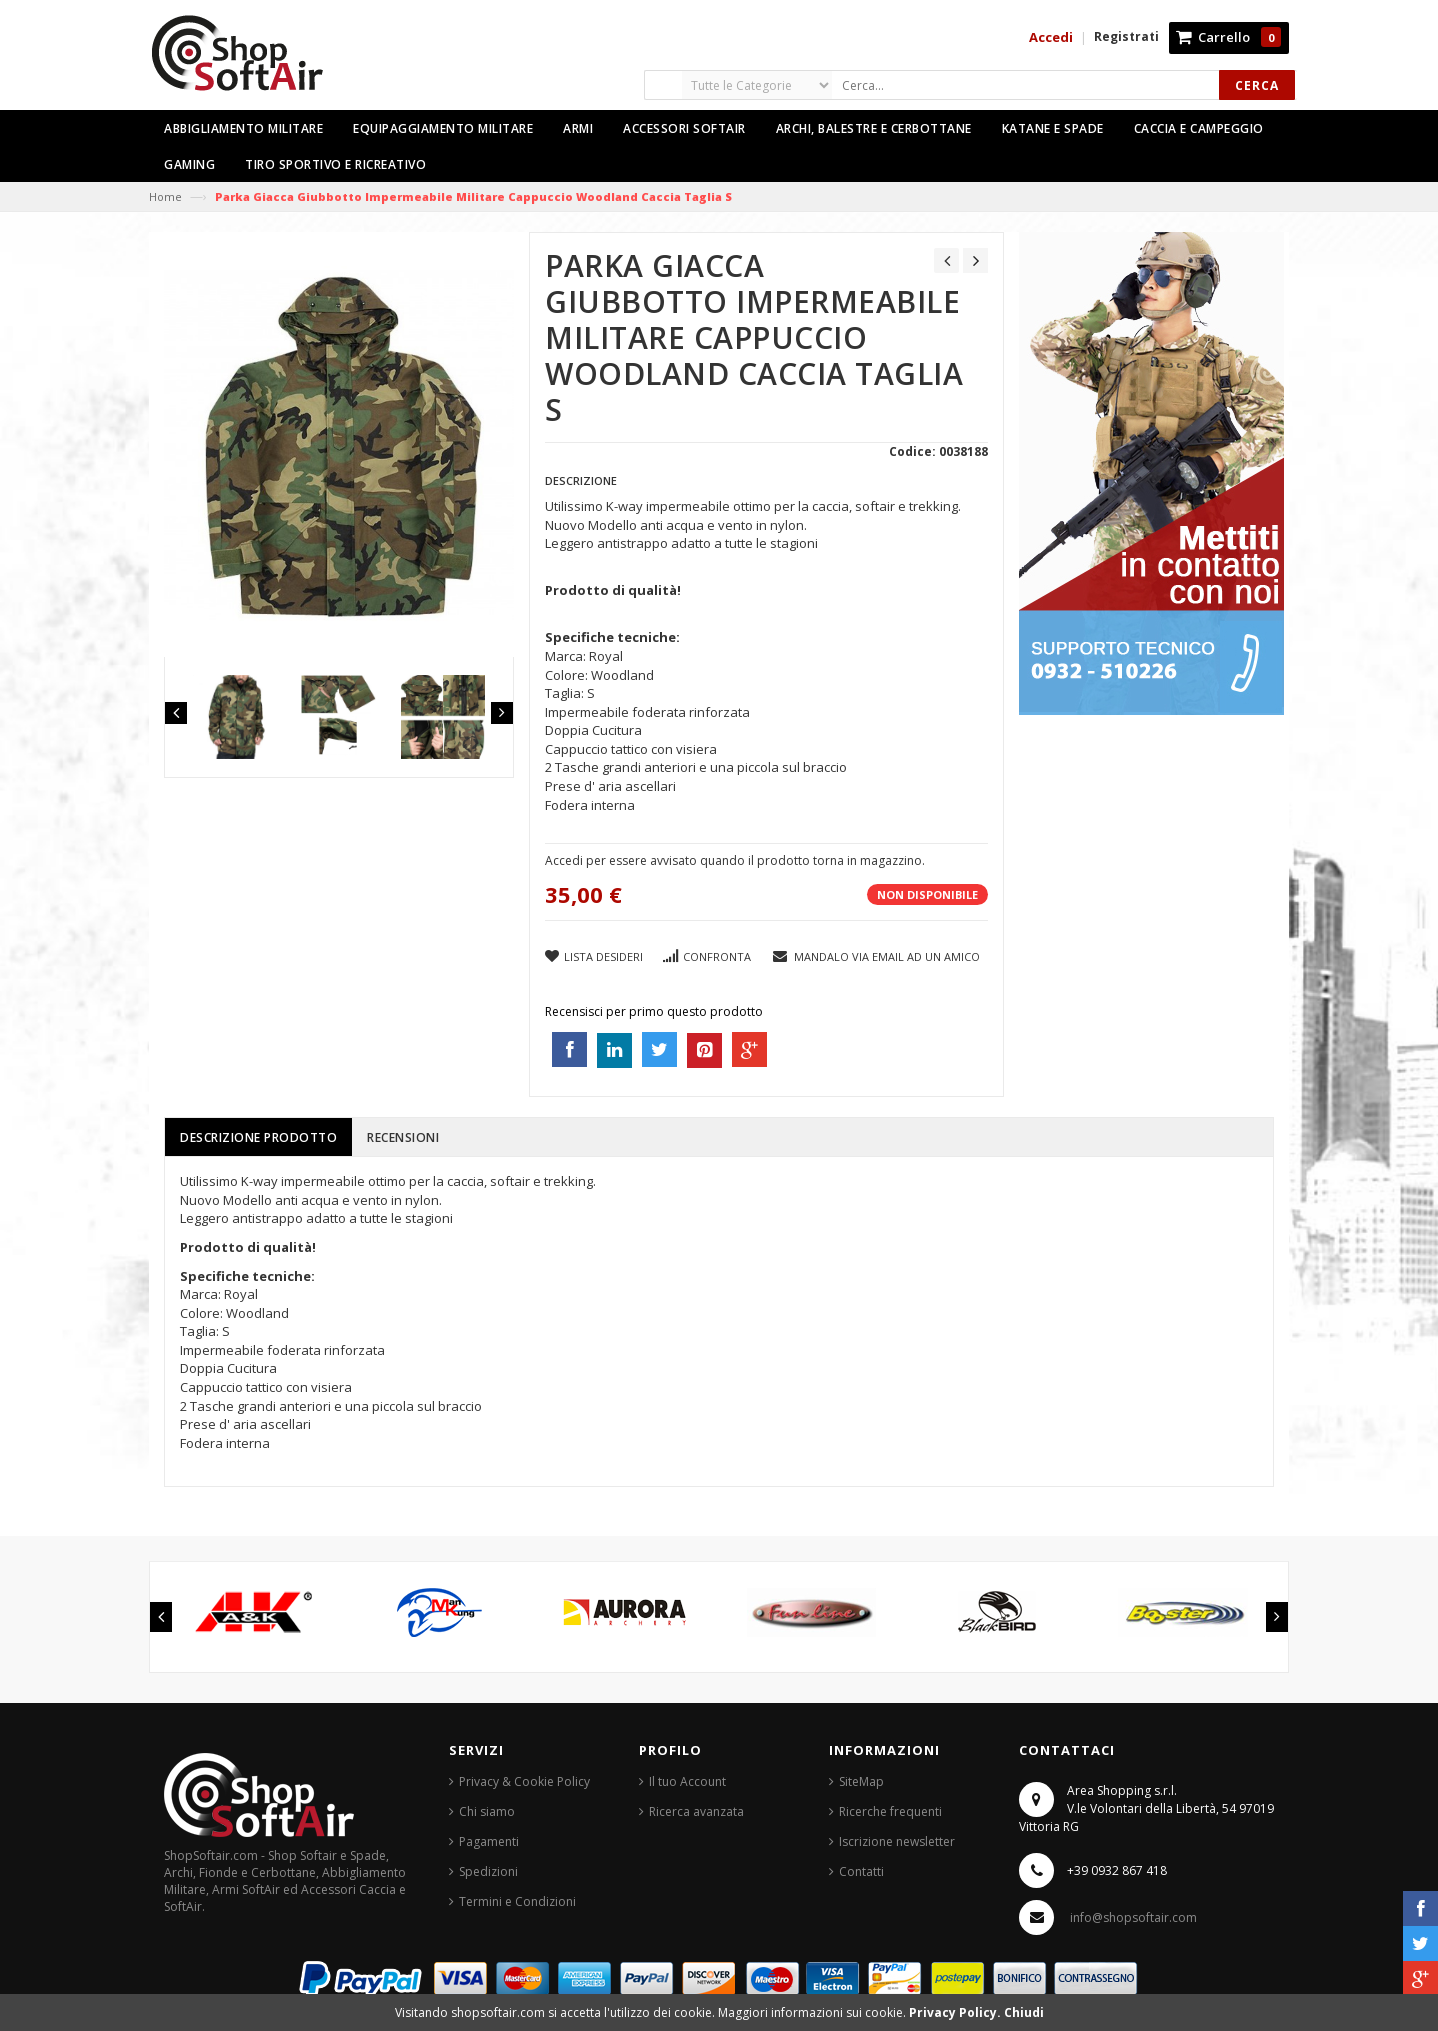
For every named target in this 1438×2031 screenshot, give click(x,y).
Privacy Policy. (956, 2012)
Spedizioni (488, 1871)
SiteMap (861, 1781)
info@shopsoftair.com (1133, 1917)
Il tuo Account (687, 1781)
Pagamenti (489, 1841)
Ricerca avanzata (696, 1811)
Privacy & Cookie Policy (524, 1781)
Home (165, 196)
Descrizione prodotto (258, 1137)
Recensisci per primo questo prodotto (654, 1011)
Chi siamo (487, 1811)
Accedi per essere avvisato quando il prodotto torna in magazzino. (735, 860)
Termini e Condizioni (517, 1901)
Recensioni (403, 1137)
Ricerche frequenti (890, 1811)
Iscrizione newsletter (897, 1841)
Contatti (861, 1871)
